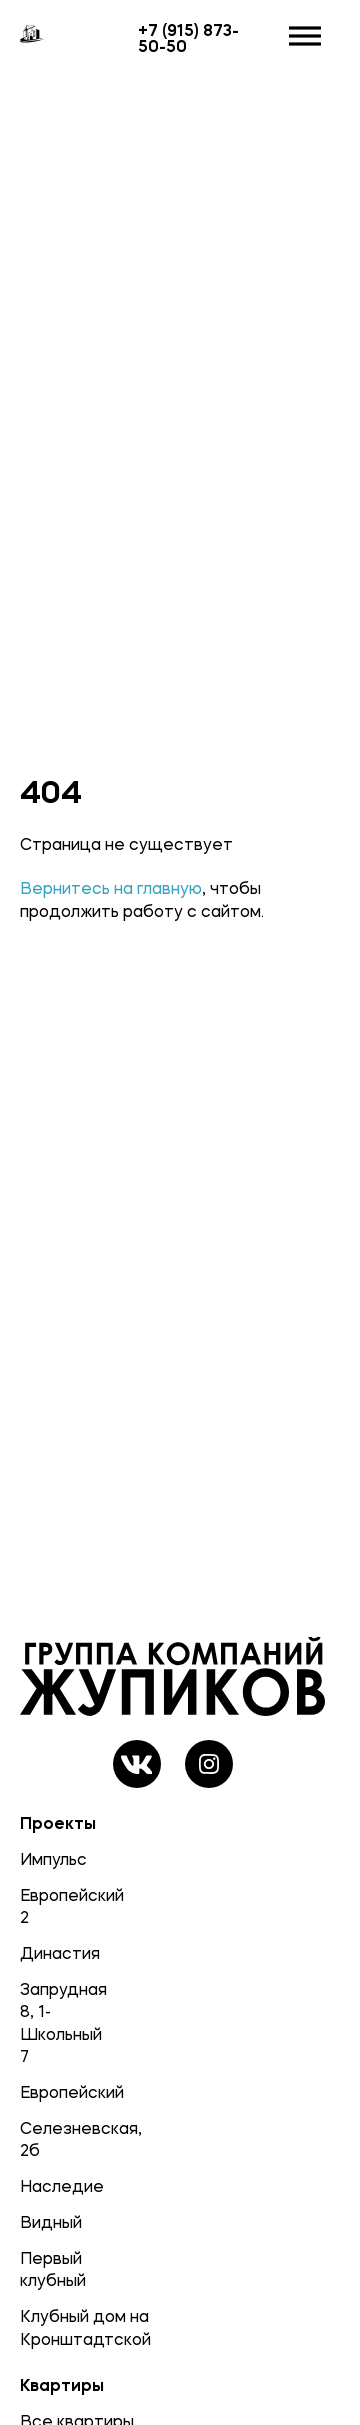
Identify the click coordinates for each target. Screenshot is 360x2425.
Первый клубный (49, 2269)
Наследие (49, 2186)
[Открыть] (305, 36)
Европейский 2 (49, 1906)
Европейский (49, 2092)
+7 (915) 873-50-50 (188, 38)
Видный (49, 2222)
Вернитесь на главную (111, 888)
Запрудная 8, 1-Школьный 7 (49, 2022)
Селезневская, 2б (49, 2139)
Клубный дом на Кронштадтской (49, 2327)
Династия (49, 1953)
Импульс (49, 1859)
